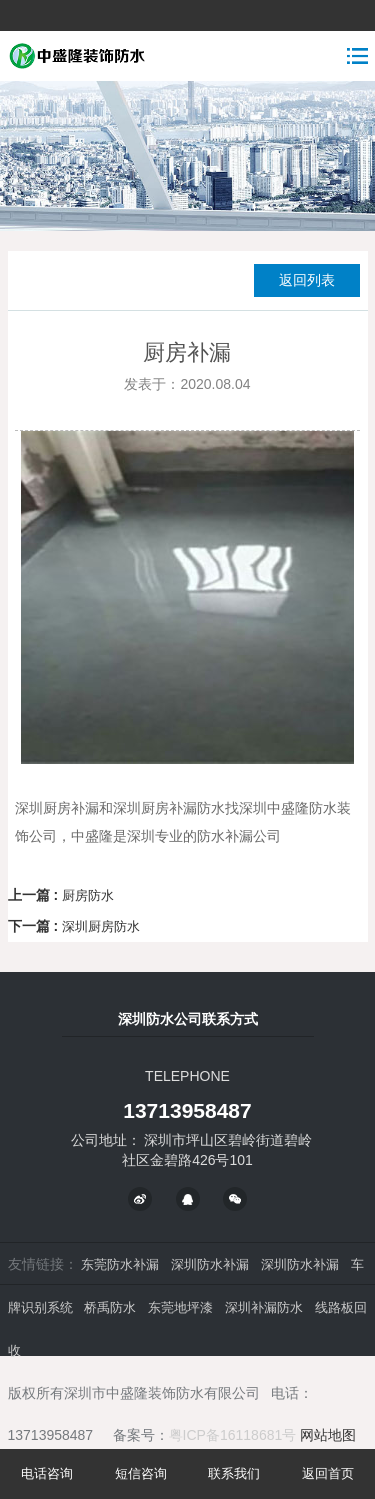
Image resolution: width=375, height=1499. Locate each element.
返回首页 (328, 1473)
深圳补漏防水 (264, 1307)
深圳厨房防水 (101, 926)
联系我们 (234, 1473)
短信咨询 (141, 1473)
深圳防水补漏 (210, 1264)
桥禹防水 (110, 1307)
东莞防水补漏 (120, 1264)
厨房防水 (88, 895)
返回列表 (307, 280)
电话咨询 (47, 1473)
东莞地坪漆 (180, 1307)
